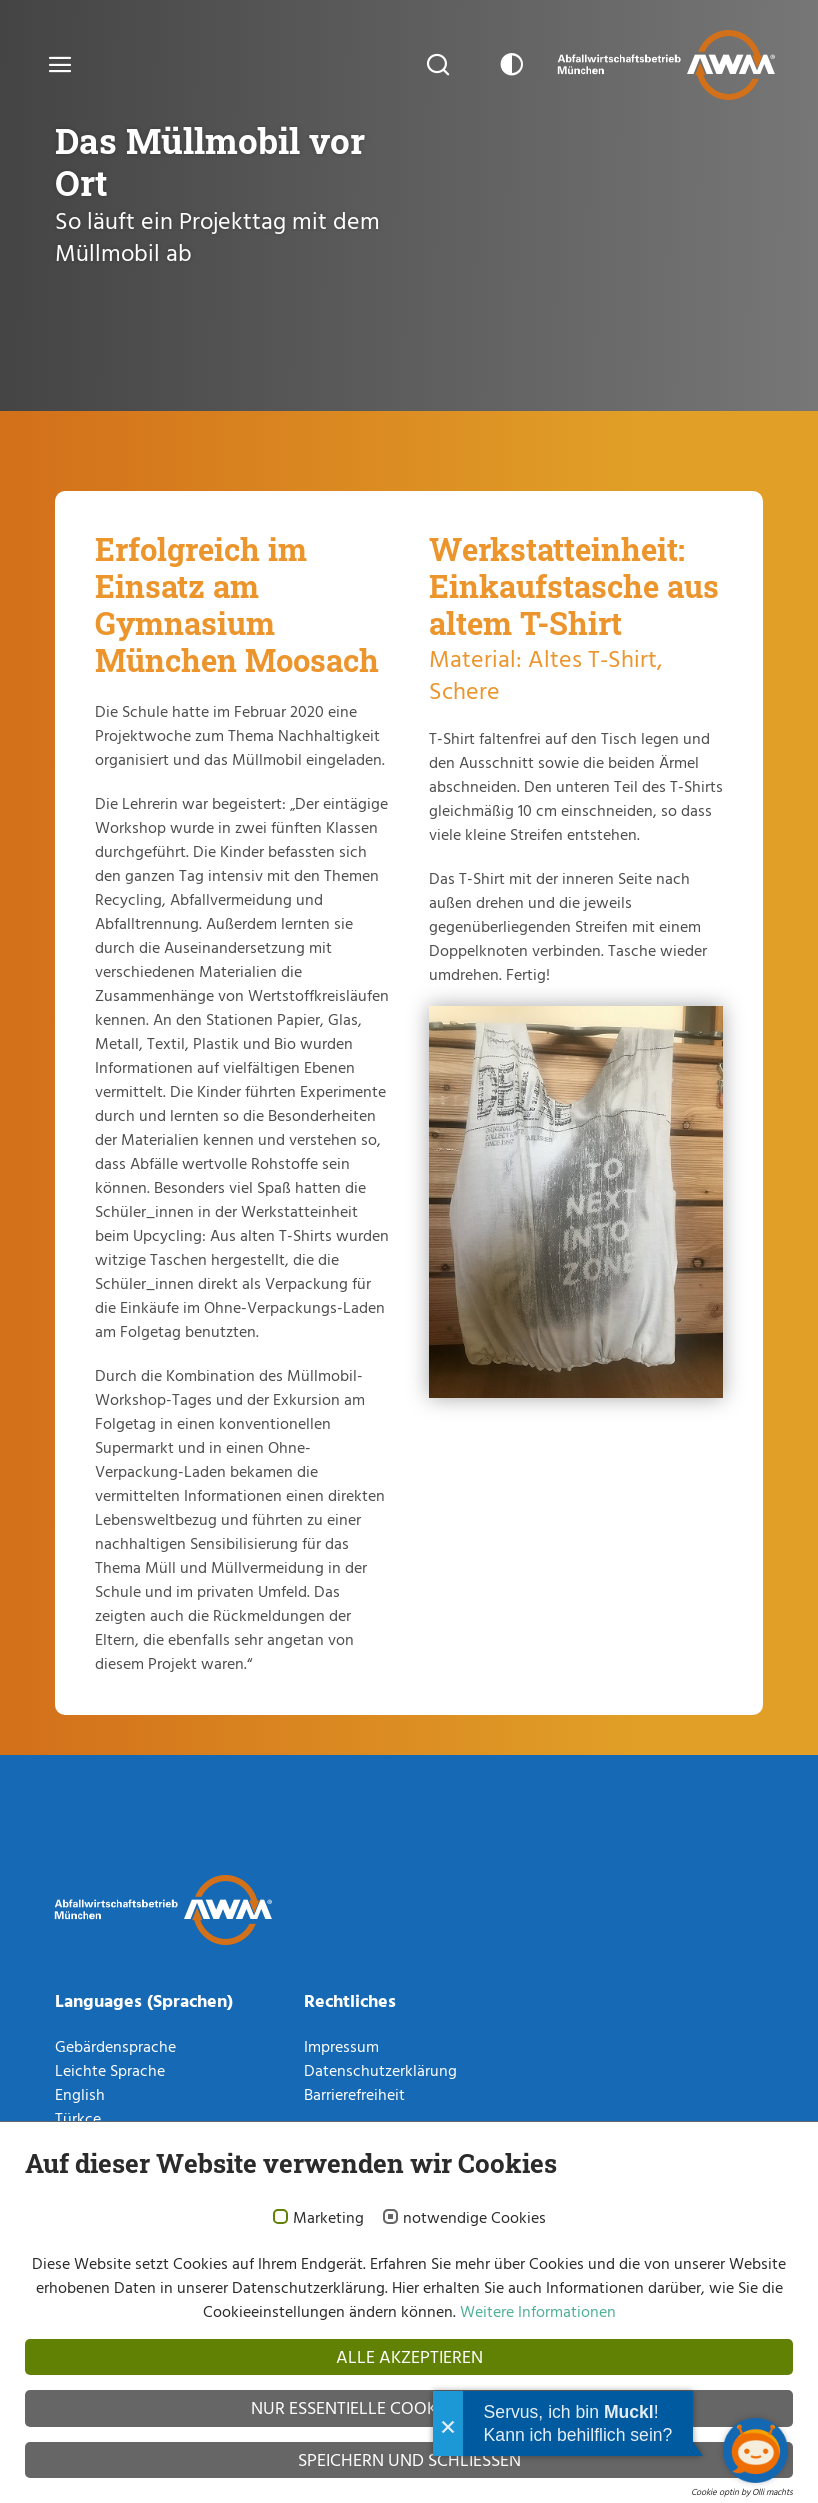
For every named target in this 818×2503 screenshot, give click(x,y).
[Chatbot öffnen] (755, 2450)
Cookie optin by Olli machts (742, 2491)
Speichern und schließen (409, 2459)
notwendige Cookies (474, 2218)
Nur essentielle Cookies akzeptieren (409, 2407)
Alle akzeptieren (409, 2356)
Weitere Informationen (536, 2311)
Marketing (328, 2218)
